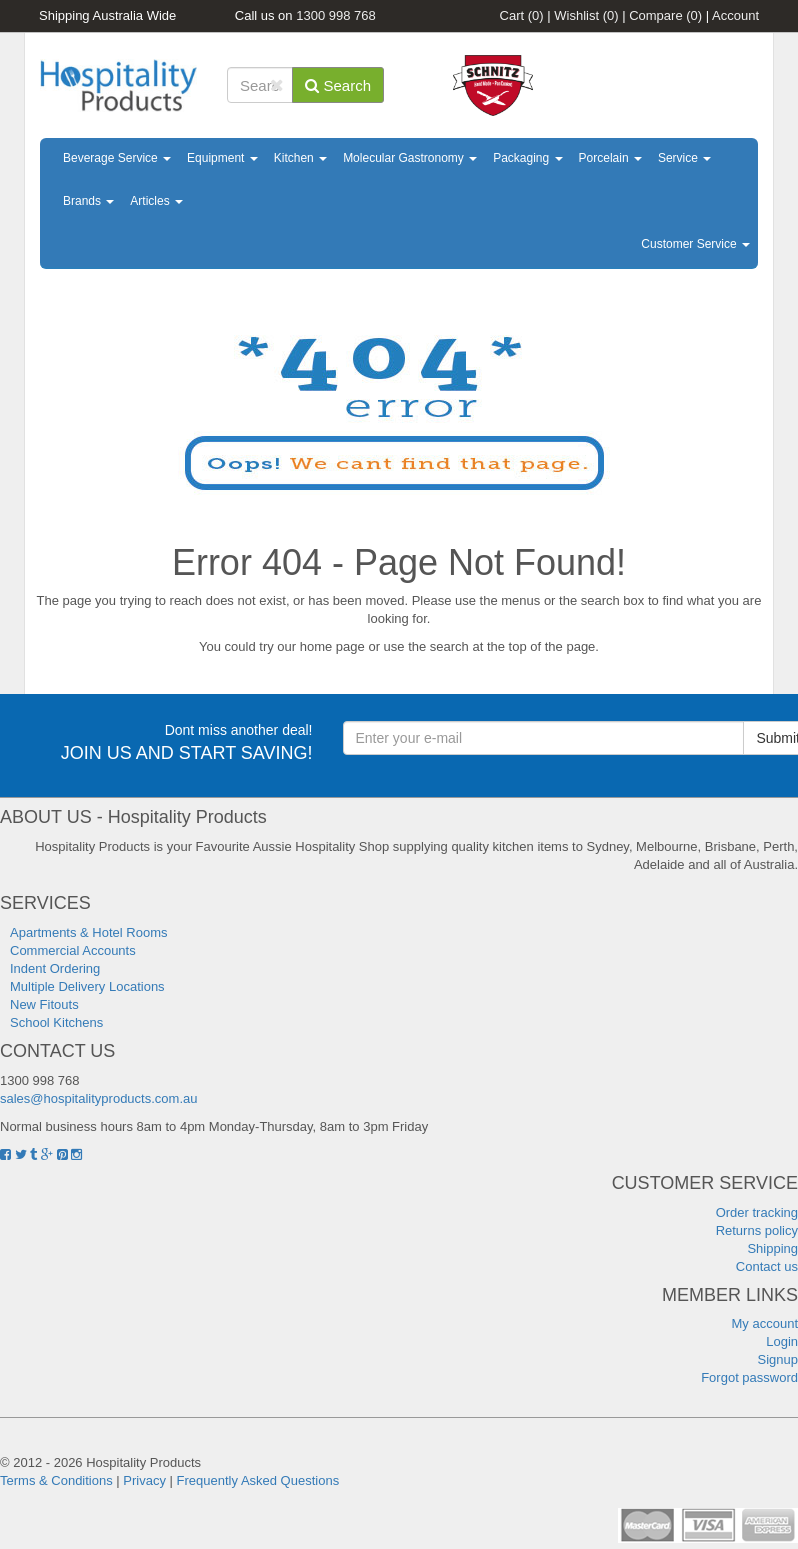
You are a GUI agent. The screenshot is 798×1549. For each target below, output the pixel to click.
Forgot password (749, 1377)
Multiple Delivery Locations (87, 986)
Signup (778, 1359)
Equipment (222, 158)
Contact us (767, 1266)
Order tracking (757, 1212)
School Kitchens (56, 1022)
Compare (665, 15)
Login (782, 1341)
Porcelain (610, 158)
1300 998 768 (336, 15)
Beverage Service (117, 158)
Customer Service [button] (695, 244)
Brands (88, 201)
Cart (522, 15)
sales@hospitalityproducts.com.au (98, 1098)
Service (684, 158)
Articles (156, 201)
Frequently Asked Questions (258, 1480)
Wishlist (586, 15)
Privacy (144, 1480)
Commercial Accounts (73, 950)
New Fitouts (44, 1004)
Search (338, 85)
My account (765, 1323)
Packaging (527, 158)
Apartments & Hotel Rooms (89, 932)
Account (735, 15)
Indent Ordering (55, 968)
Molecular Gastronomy (410, 158)
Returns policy (757, 1230)
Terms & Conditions (56, 1480)
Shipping (772, 1248)
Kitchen (300, 158)
